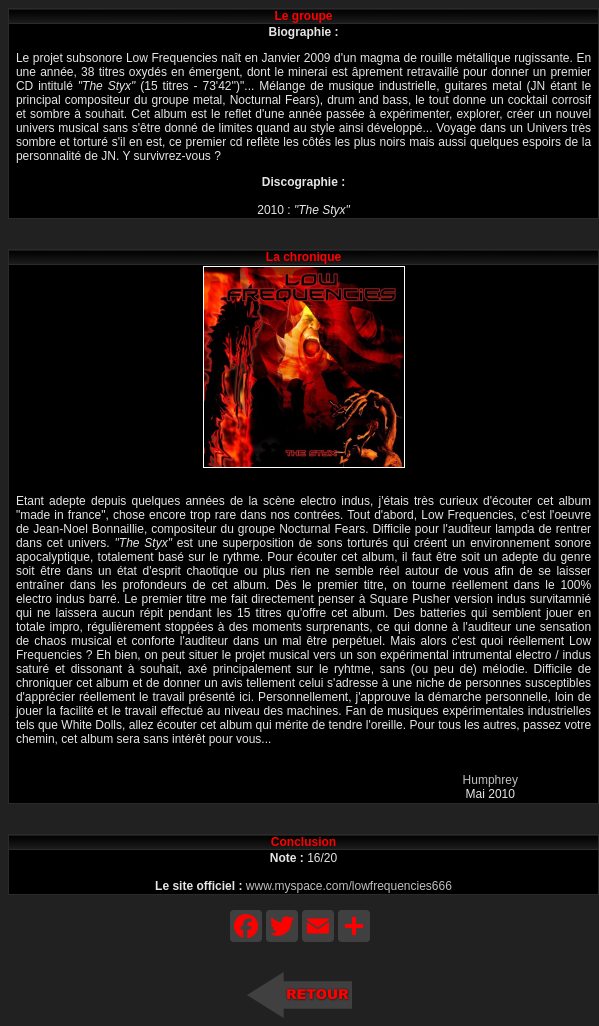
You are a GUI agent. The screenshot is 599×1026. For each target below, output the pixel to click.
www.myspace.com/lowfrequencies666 (349, 886)
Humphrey (490, 780)
